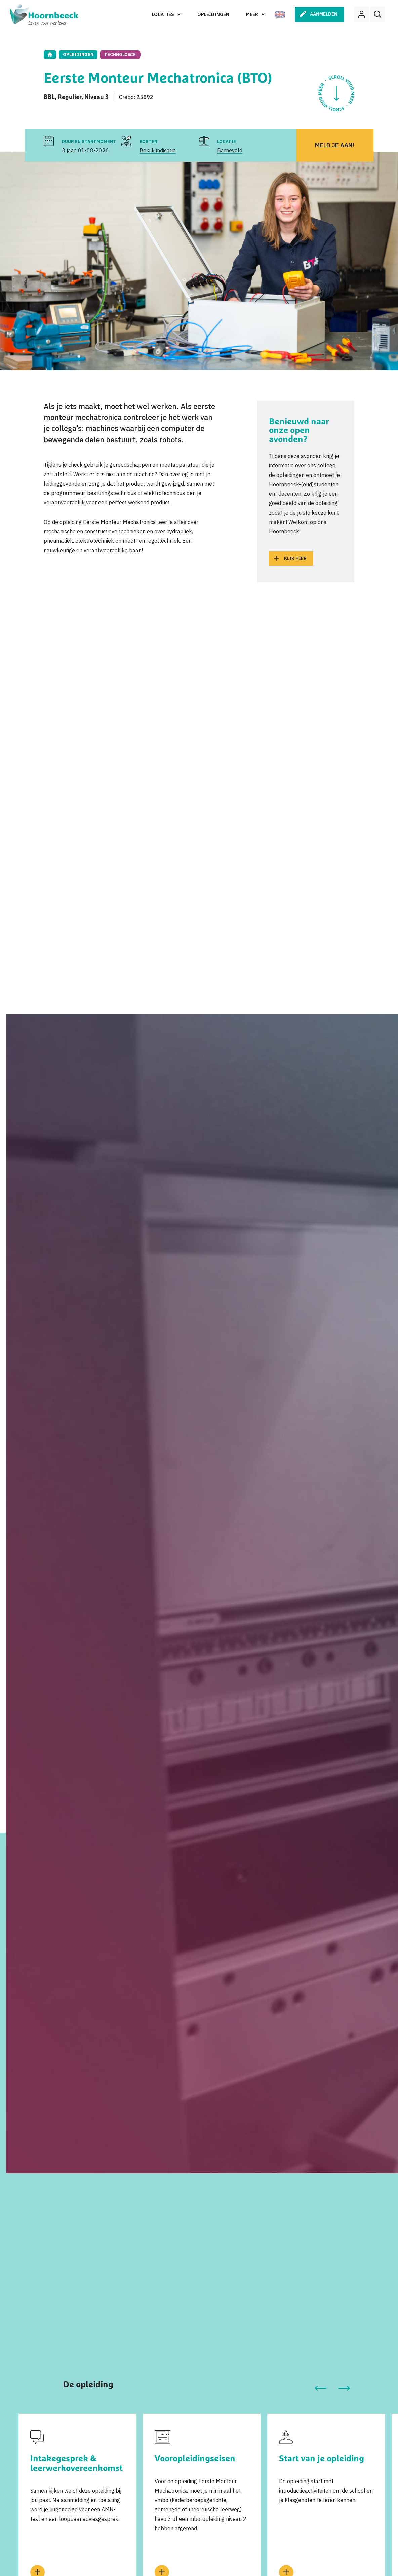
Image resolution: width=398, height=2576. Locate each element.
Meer (252, 14)
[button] (321, 2388)
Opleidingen (213, 14)
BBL (49, 97)
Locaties (163, 14)
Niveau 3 (96, 97)
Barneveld (229, 150)
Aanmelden (323, 14)
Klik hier (295, 558)
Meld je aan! (334, 145)
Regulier (69, 97)
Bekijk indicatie (158, 150)
